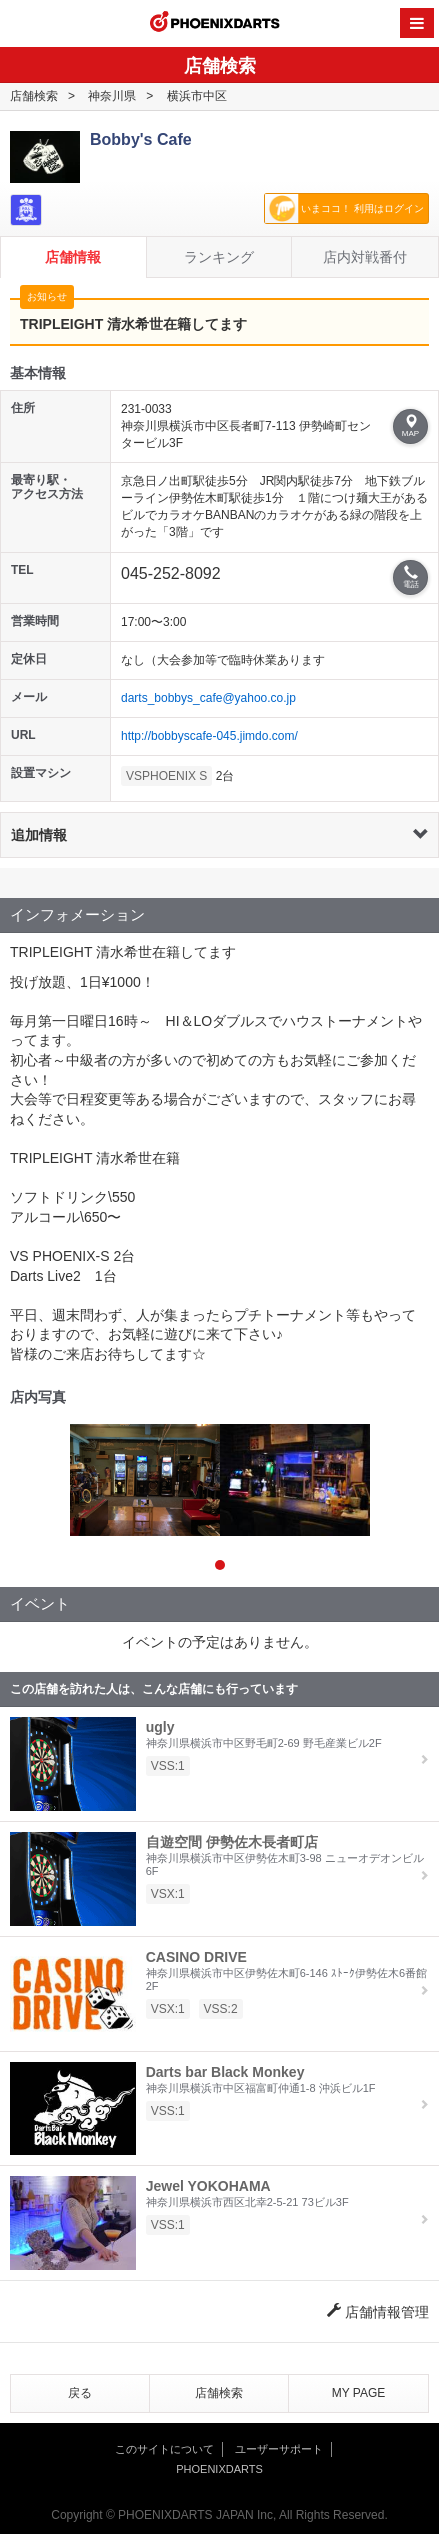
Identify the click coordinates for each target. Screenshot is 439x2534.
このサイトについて (164, 2449)
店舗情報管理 (378, 2312)
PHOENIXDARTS (215, 24)
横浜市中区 (197, 96)
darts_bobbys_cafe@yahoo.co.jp (208, 698)
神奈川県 (112, 96)
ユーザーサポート (279, 2449)
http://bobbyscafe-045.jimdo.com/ (209, 736)
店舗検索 (34, 96)
